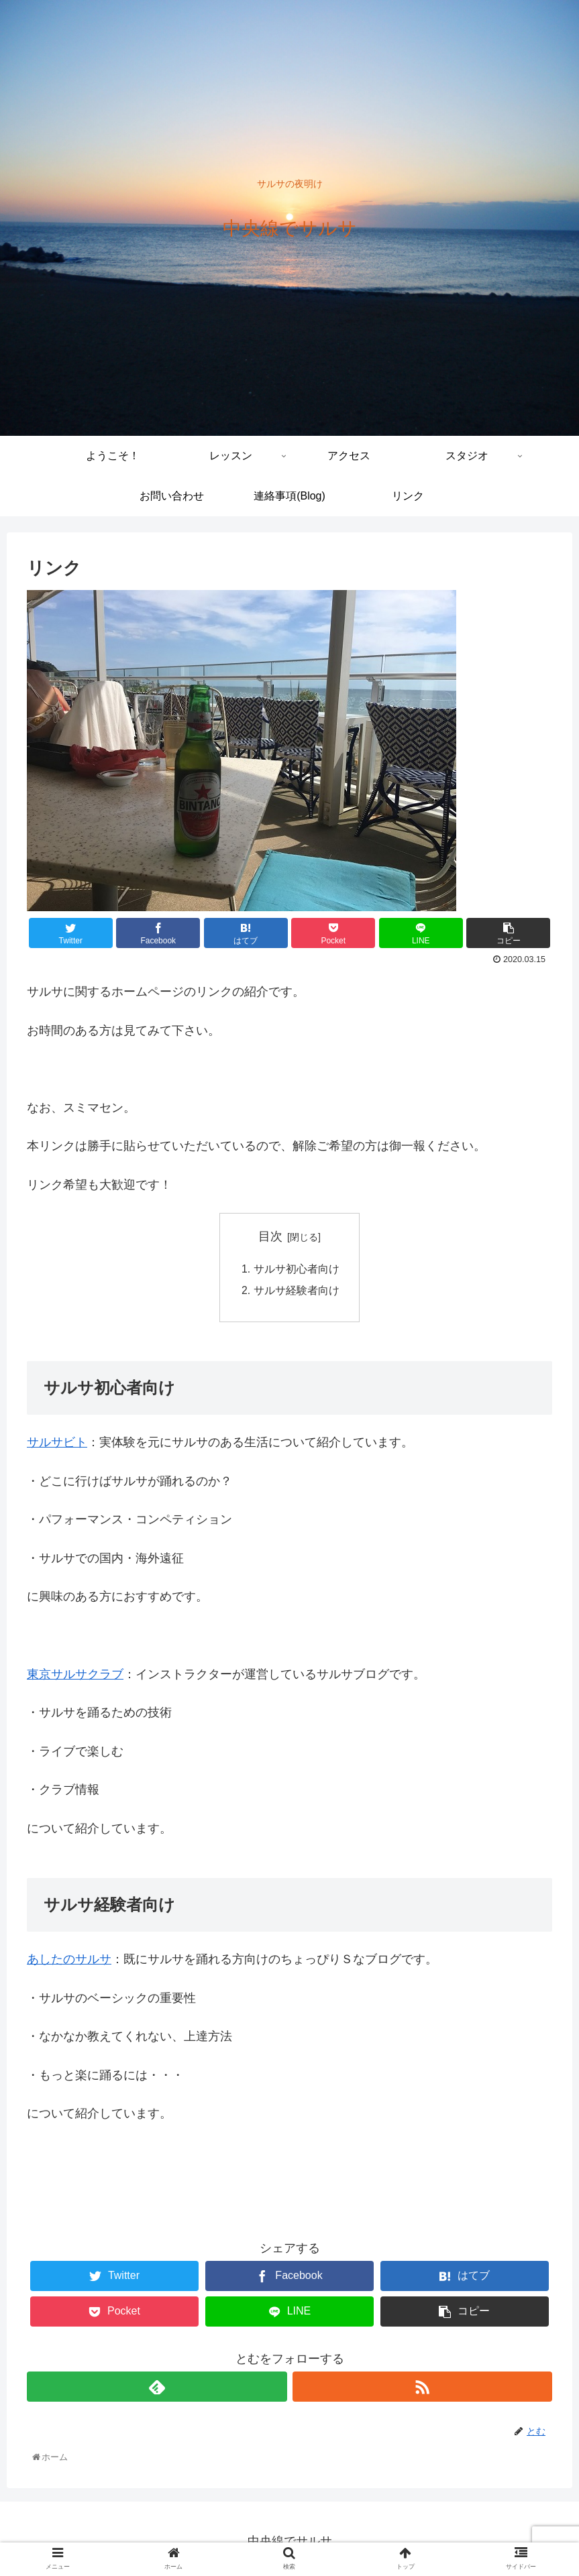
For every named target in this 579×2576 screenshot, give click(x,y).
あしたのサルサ (69, 1960)
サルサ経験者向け (296, 1291)
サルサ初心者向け (296, 1270)
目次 (270, 1236)
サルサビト (57, 1443)
